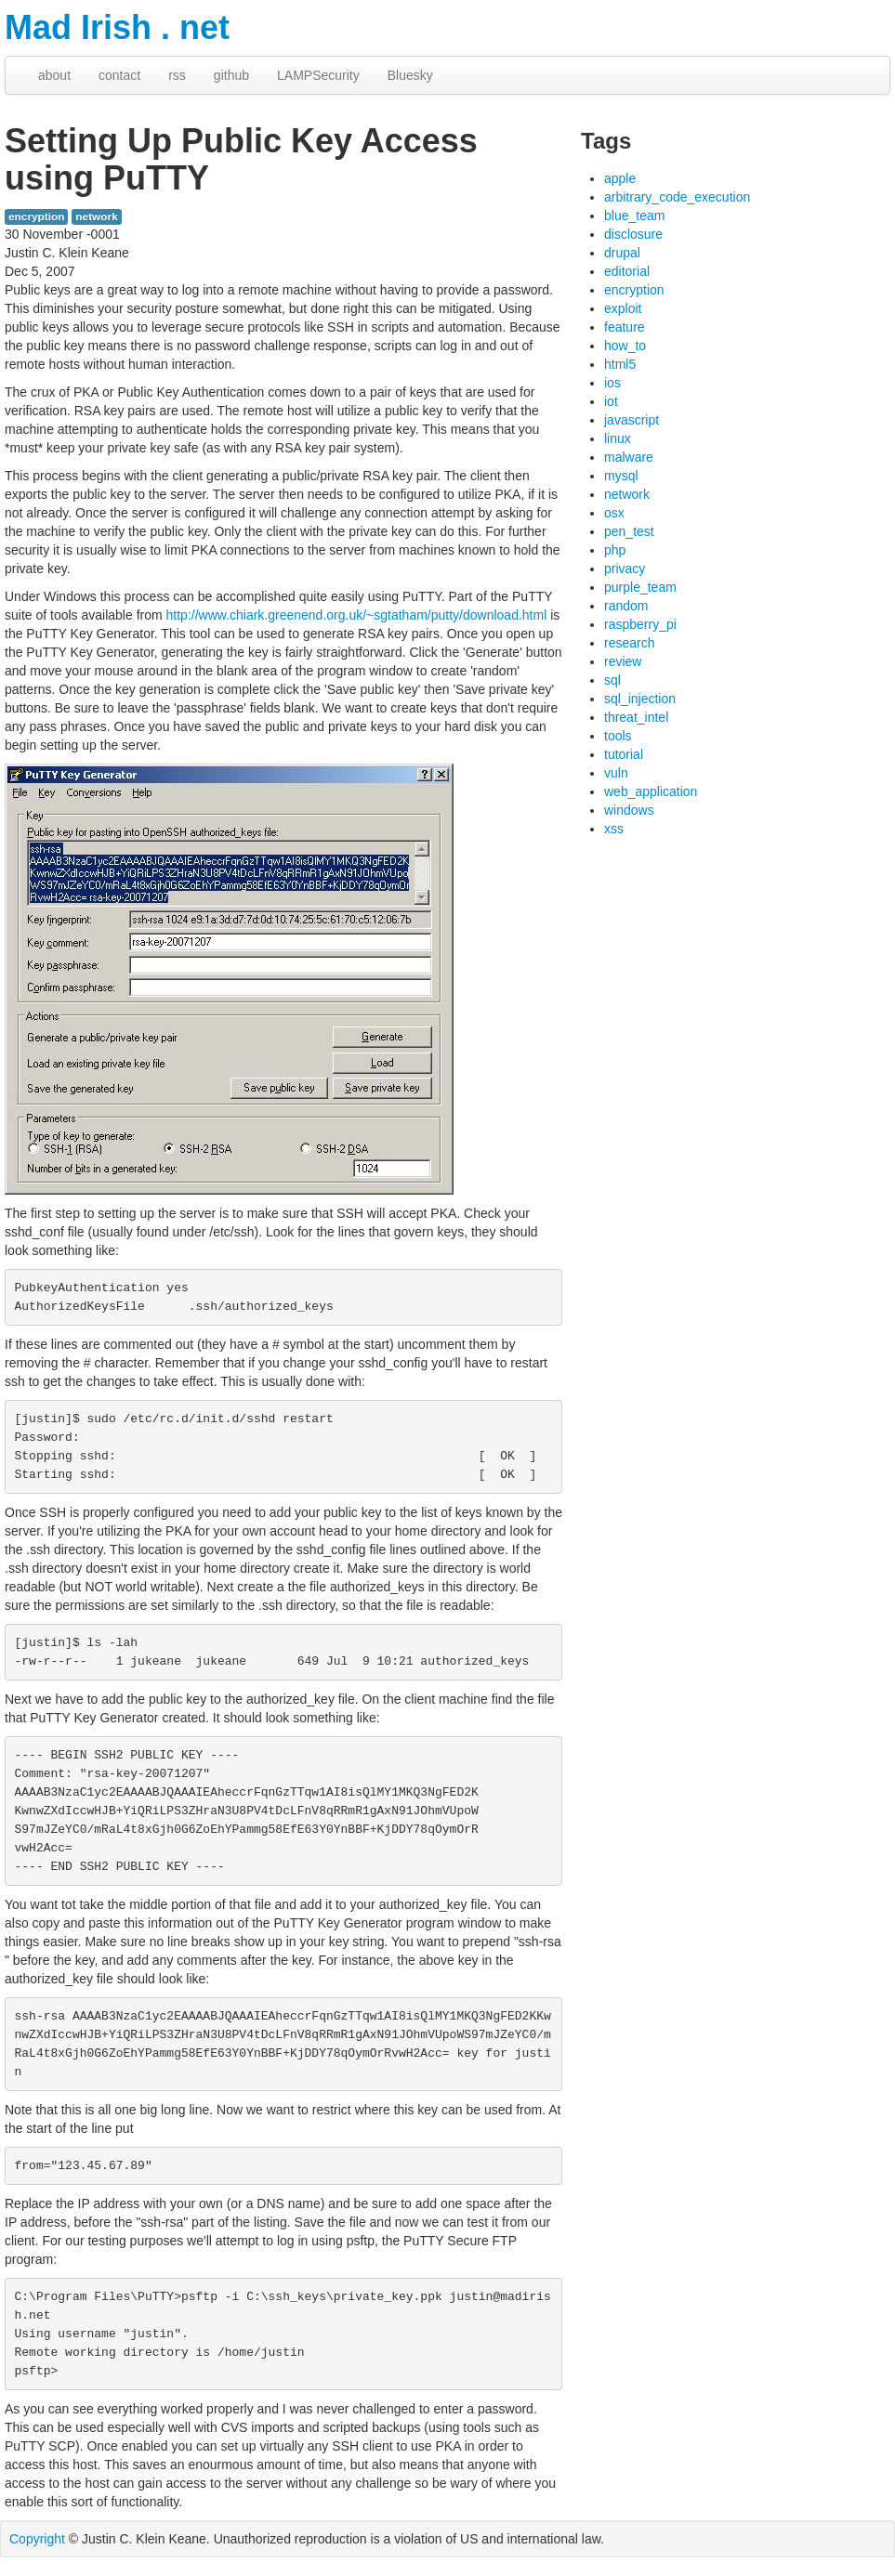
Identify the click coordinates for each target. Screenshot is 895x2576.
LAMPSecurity (318, 75)
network (96, 216)
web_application (650, 791)
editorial (627, 271)
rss (177, 75)
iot (611, 401)
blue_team (634, 215)
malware (628, 457)
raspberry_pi (640, 624)
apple (620, 178)
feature (624, 327)
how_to (625, 345)
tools (618, 735)
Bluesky (410, 75)
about (54, 75)
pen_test (629, 531)
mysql (621, 475)
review (622, 661)
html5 (620, 364)
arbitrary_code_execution (677, 197)
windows (629, 810)
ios (612, 382)
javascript (631, 419)
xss (614, 828)
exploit (622, 308)
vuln (616, 772)
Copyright (37, 2538)
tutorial (623, 754)
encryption (36, 216)
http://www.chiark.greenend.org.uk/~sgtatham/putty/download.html (356, 615)
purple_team (640, 587)
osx (614, 512)
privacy (624, 568)
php (614, 550)
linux (617, 438)
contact (119, 75)
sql (612, 680)
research (629, 642)
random (626, 605)
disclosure (633, 234)
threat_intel (636, 717)
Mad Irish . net (117, 27)
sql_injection (640, 698)
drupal (622, 252)
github (231, 75)
